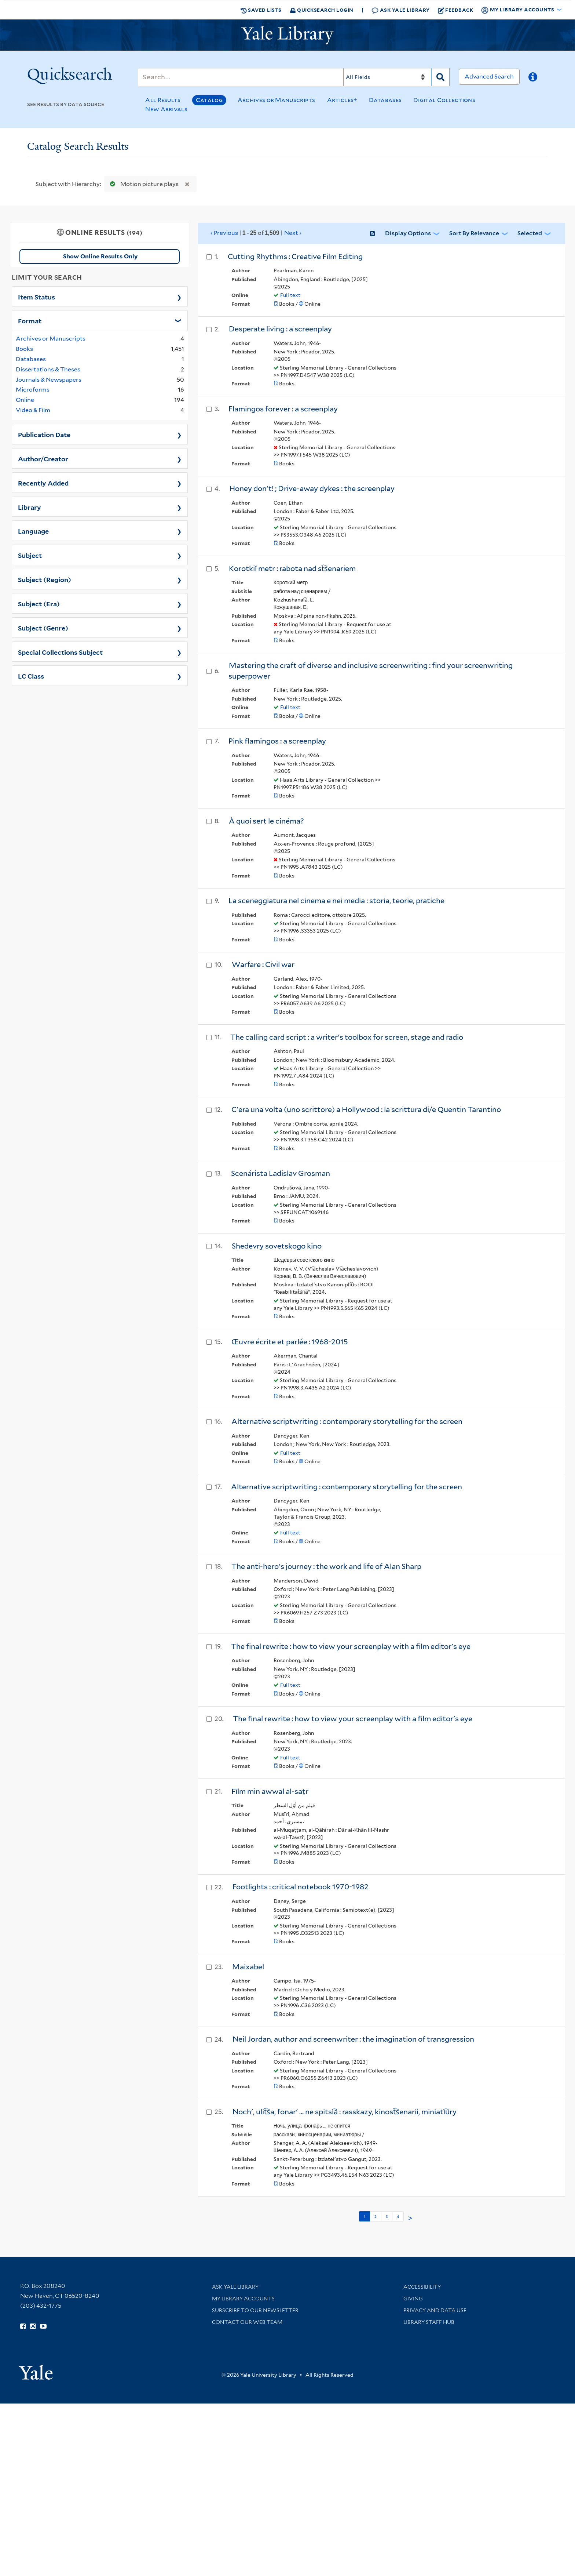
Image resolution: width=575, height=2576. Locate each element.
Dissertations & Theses (48, 369)
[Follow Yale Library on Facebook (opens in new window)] (23, 2326)
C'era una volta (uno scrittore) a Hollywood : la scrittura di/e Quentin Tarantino (366, 1109)
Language (33, 530)
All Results (162, 100)
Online (25, 399)
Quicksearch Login (322, 9)
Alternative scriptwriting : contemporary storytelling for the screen (346, 1421)
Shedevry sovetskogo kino (277, 1246)
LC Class (31, 675)
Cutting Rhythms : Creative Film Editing (295, 256)
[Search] (240, 77)
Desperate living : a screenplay (280, 328)
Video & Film (33, 410)
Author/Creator (43, 458)
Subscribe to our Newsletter (255, 2310)
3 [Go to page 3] (387, 2216)
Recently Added (43, 482)
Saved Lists (261, 10)
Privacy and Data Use (434, 2310)
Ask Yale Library (400, 10)
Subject (30, 555)
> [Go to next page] (410, 2218)
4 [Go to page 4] (398, 2216)
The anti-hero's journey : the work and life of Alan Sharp (326, 1566)
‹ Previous (256, 233)
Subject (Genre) (43, 627)
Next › (292, 232)
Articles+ (342, 100)
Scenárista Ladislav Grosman (280, 1173)
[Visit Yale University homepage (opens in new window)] (35, 2370)
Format (29, 320)
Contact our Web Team (247, 2322)
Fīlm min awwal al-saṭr (269, 1791)
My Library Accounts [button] (518, 10)
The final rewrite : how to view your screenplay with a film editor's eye (350, 1646)
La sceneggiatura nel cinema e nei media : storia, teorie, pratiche (336, 900)
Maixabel (248, 1966)
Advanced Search (489, 76)
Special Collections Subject (60, 651)
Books (24, 348)
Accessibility (422, 2287)
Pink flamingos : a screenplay (277, 741)
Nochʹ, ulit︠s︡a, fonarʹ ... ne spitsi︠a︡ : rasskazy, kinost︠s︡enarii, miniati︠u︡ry (344, 2111)
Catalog (209, 100)
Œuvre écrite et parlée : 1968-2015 (289, 1341)
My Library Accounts (243, 2298)
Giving (413, 2298)
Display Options (408, 233)
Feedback (455, 10)
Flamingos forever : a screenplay (283, 408)
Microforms (33, 389)
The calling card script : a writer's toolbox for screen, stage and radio (346, 1037)
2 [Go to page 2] (375, 2216)
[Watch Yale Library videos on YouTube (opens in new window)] (43, 2326)
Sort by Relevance (474, 233)
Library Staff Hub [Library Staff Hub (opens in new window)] (428, 2322)
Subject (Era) (39, 603)
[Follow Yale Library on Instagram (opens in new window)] (33, 2326)
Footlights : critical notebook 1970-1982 (300, 1886)
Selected (529, 233)
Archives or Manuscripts (276, 100)
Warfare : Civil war (263, 964)
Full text (290, 295)
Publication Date (44, 434)
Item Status (36, 296)
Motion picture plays (143, 184)
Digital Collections (444, 100)
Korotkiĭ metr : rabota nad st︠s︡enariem (292, 568)
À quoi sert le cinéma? (266, 821)
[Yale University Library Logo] (287, 35)
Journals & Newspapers (48, 379)
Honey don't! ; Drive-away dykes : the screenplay (312, 488)
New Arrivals (166, 109)
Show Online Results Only (100, 256)
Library (29, 506)
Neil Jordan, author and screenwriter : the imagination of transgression (353, 2039)
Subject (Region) (44, 579)
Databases (385, 100)
